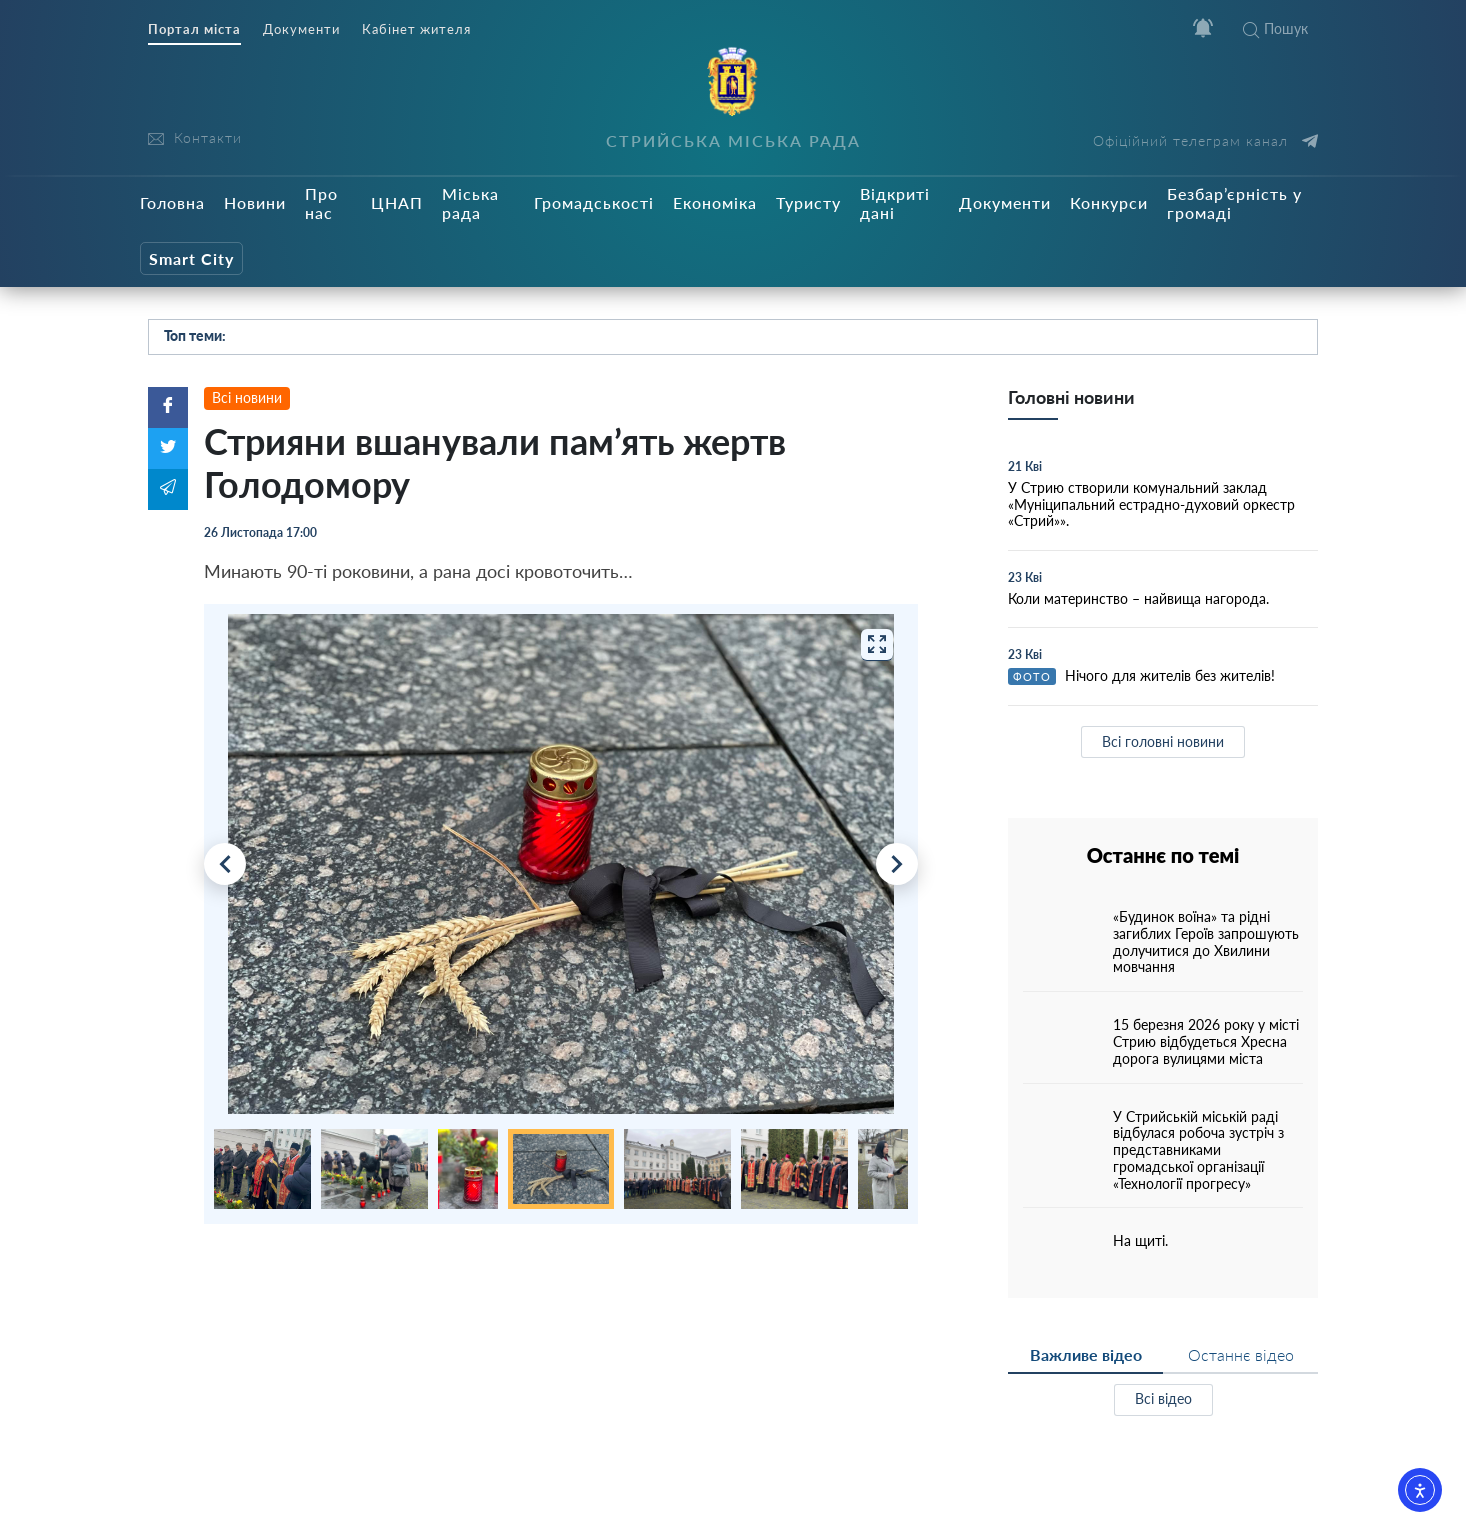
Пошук (1275, 28)
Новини (255, 202)
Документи (301, 29)
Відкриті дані (895, 203)
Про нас (321, 203)
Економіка (715, 202)
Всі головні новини (1163, 741)
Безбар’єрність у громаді (1234, 203)
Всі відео (1163, 1398)
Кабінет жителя (416, 29)
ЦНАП (397, 202)
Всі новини (247, 397)
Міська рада (470, 203)
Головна (172, 202)
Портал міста (194, 29)
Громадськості (594, 202)
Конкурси (1109, 202)
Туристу (808, 202)
